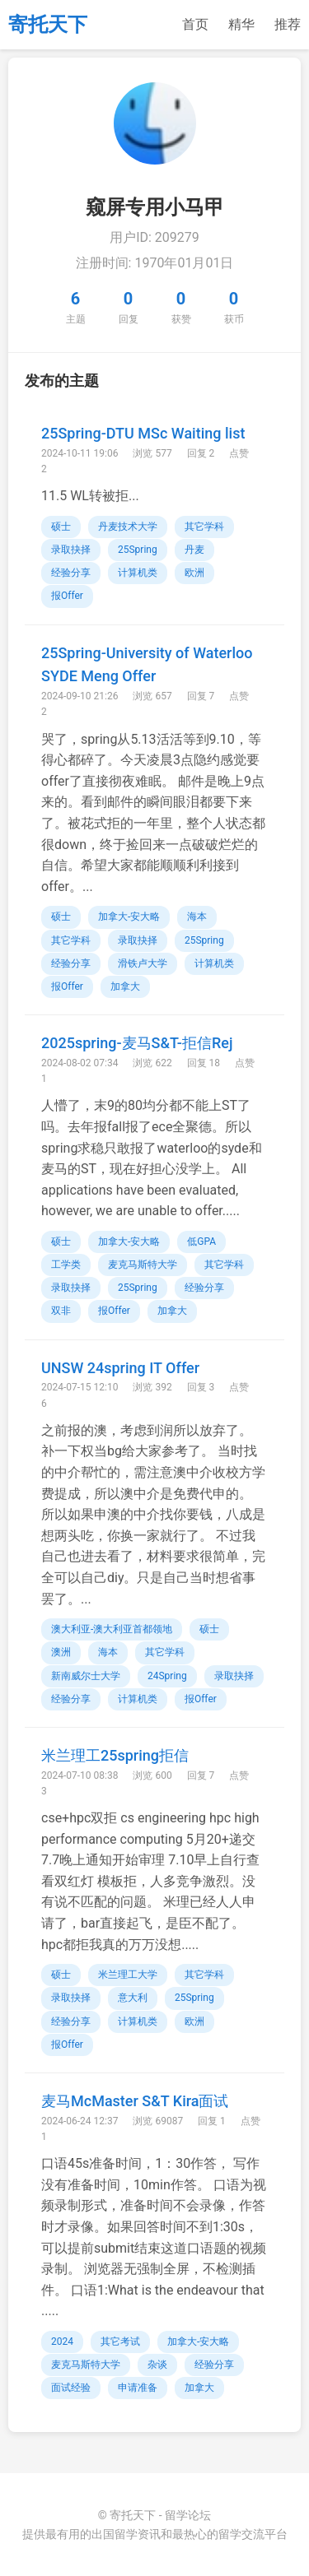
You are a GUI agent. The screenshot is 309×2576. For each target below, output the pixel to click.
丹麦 (194, 549)
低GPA (201, 1241)
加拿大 (125, 986)
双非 (61, 1310)
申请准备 (137, 2387)
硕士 (61, 526)
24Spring (167, 1676)
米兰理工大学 (127, 1974)
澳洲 (61, 1652)
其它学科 (204, 526)
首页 (195, 24)
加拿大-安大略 (129, 916)
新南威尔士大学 (85, 1676)
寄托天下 (47, 24)
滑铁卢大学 (142, 963)
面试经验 (71, 2387)
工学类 (66, 1264)
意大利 (132, 1997)
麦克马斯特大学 (142, 1264)
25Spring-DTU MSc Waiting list (143, 433)
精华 (241, 24)
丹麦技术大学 (127, 526)
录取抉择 (71, 549)
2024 (62, 2341)
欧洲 (194, 572)
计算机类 (137, 572)
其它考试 (120, 2341)
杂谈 (157, 2364)
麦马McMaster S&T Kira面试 (135, 2101)
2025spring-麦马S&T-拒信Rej (136, 1042)
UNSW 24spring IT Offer (120, 1367)
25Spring (137, 549)
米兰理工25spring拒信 (115, 1755)
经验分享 (71, 572)
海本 (197, 916)
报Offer (67, 595)
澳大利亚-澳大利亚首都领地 (111, 1629)
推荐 (287, 24)
